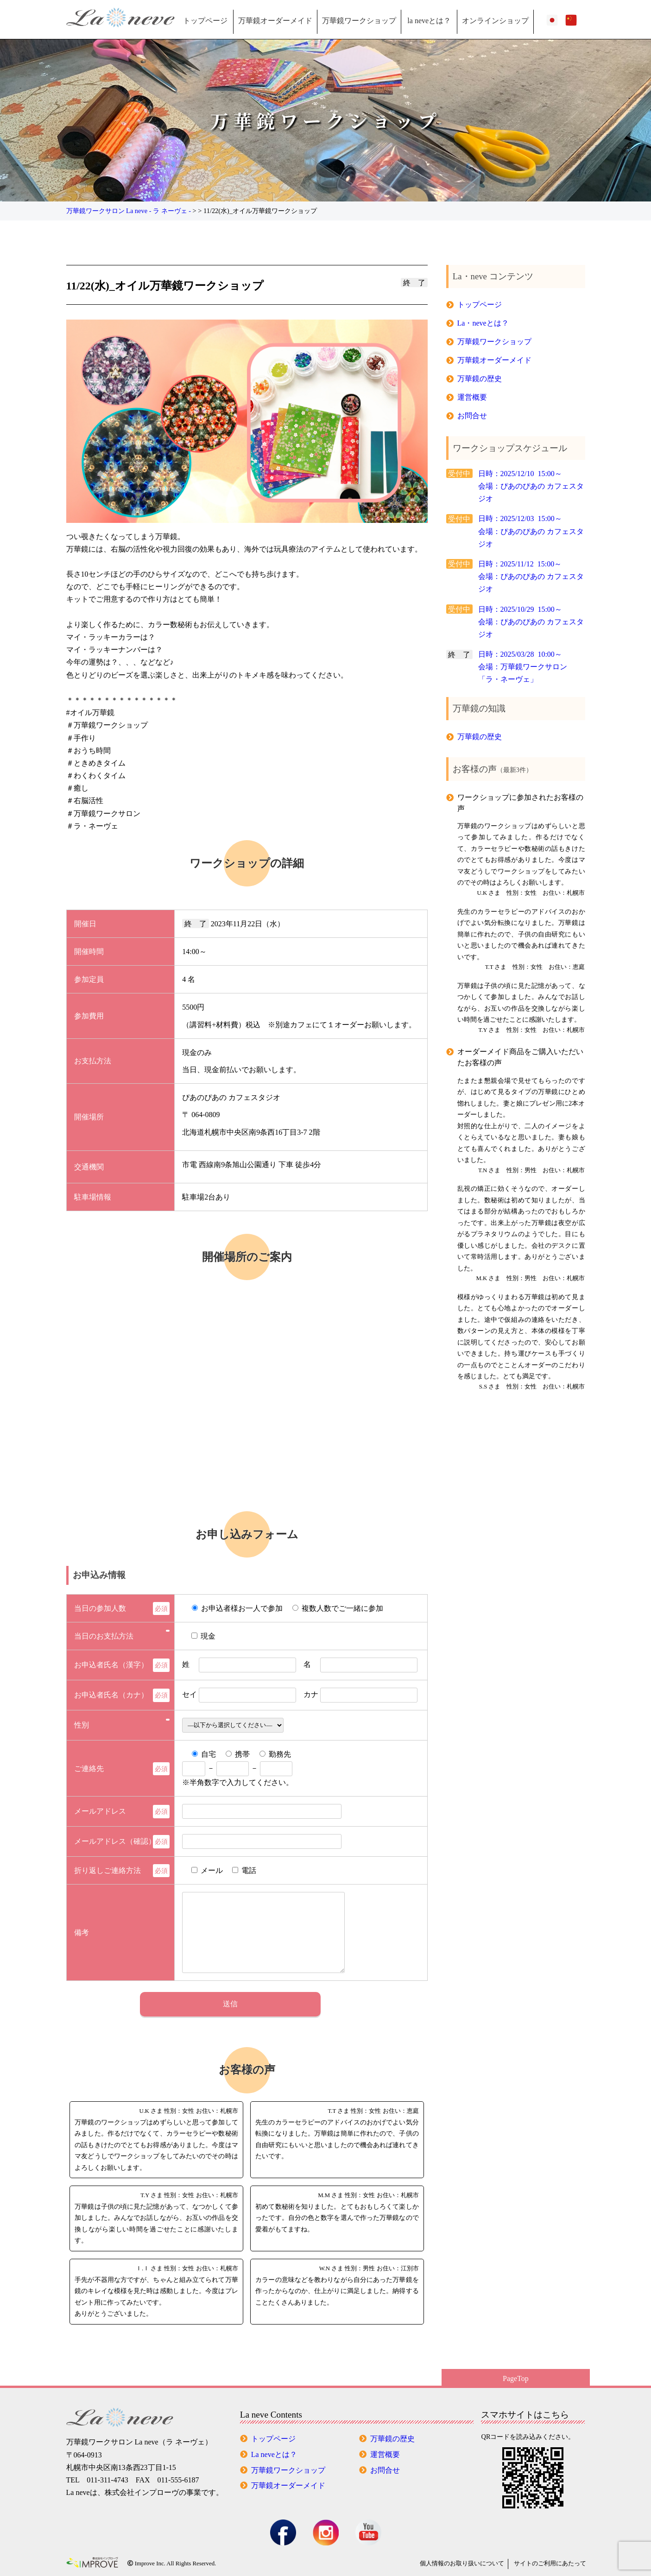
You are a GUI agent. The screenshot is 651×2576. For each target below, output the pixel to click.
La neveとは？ (274, 2454)
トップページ (205, 21)
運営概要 (472, 397)
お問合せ (472, 416)
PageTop (516, 2378)
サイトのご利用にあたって (550, 2563)
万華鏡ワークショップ (359, 21)
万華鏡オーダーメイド (275, 21)
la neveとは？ (429, 21)
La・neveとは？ (483, 323)
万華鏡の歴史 (479, 379)
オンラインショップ (495, 21)
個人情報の (462, 2563)
